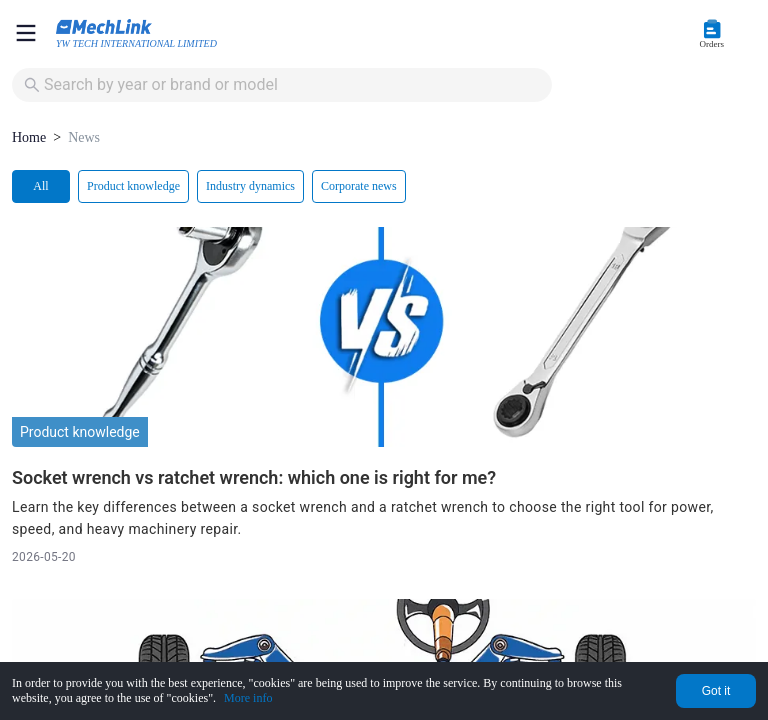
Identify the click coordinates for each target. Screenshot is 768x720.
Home (29, 137)
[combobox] (284, 85)
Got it (716, 691)
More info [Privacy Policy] (248, 698)
